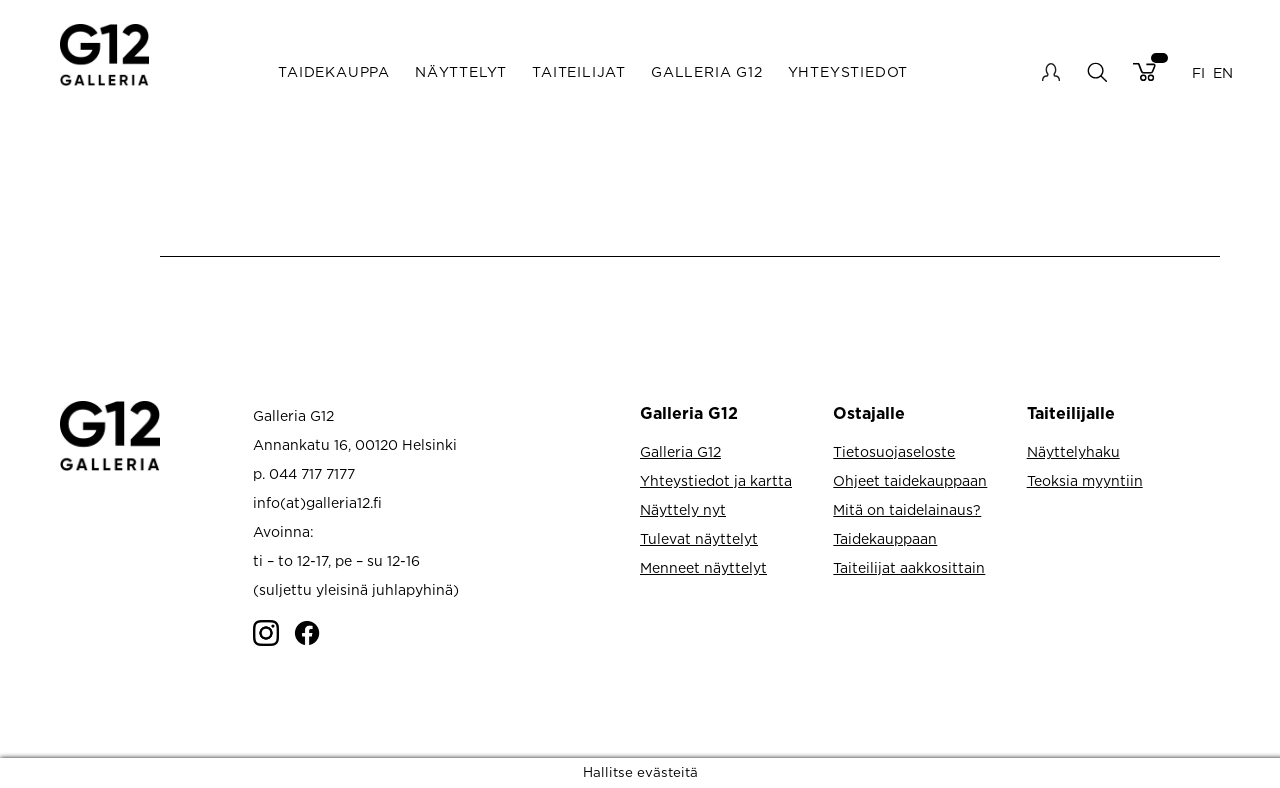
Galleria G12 (707, 71)
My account (1051, 72)
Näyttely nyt (683, 509)
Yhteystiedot (848, 71)
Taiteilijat (579, 71)
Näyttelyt (461, 71)
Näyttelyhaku (1073, 451)
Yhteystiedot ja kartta (716, 480)
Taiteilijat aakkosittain (909, 567)
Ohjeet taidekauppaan (910, 480)
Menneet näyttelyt (703, 567)
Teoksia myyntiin (1085, 480)
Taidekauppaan (885, 538)
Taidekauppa (334, 71)
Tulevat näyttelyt (699, 538)
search (1096, 71)
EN (1223, 71)
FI (1198, 71)
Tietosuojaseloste (894, 451)
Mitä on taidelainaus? (907, 509)
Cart (1144, 72)
